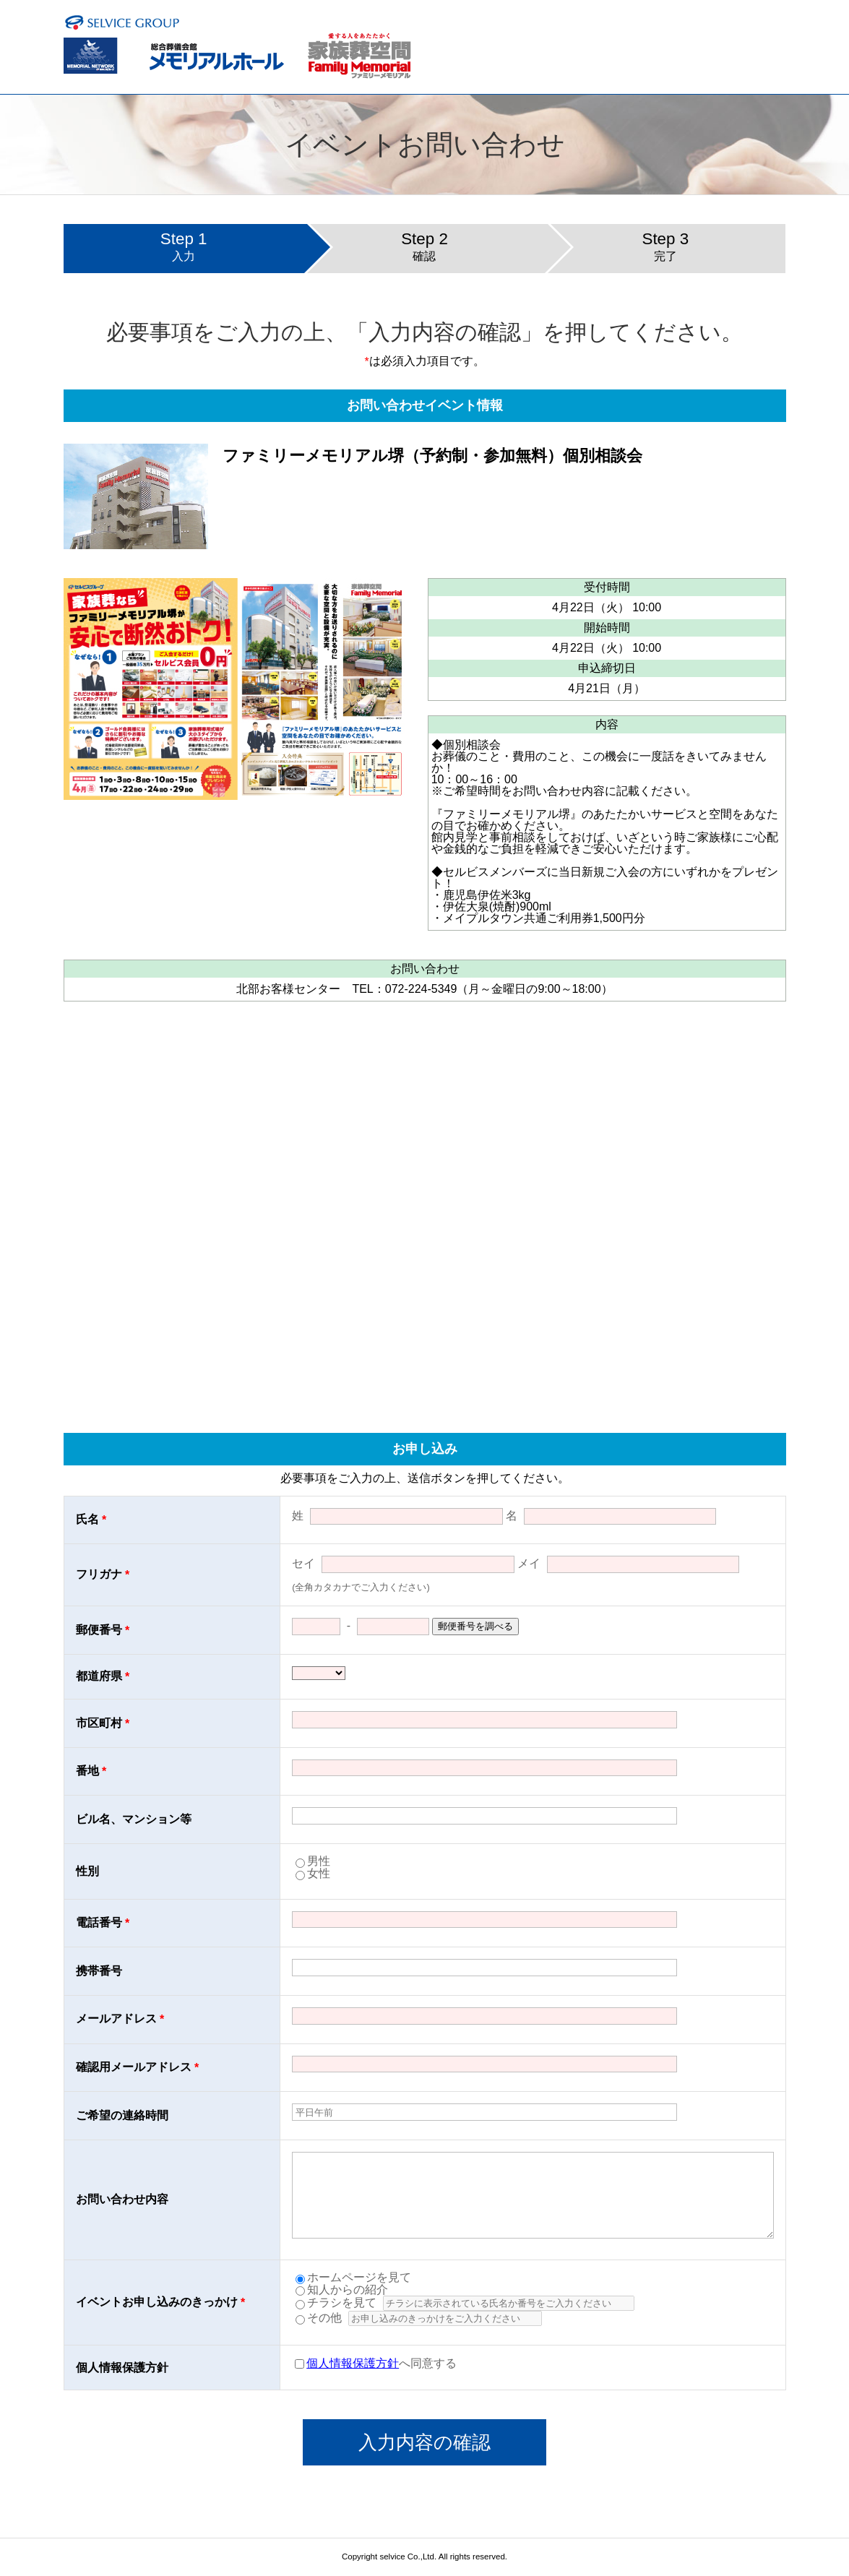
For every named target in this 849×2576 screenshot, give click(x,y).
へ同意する (376, 2363)
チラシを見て (336, 2302)
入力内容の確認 (424, 2442)
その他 (319, 2318)
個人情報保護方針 (352, 2363)
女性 (318, 1873)
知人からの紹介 (342, 2289)
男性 (318, 1861)
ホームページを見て (353, 2277)
